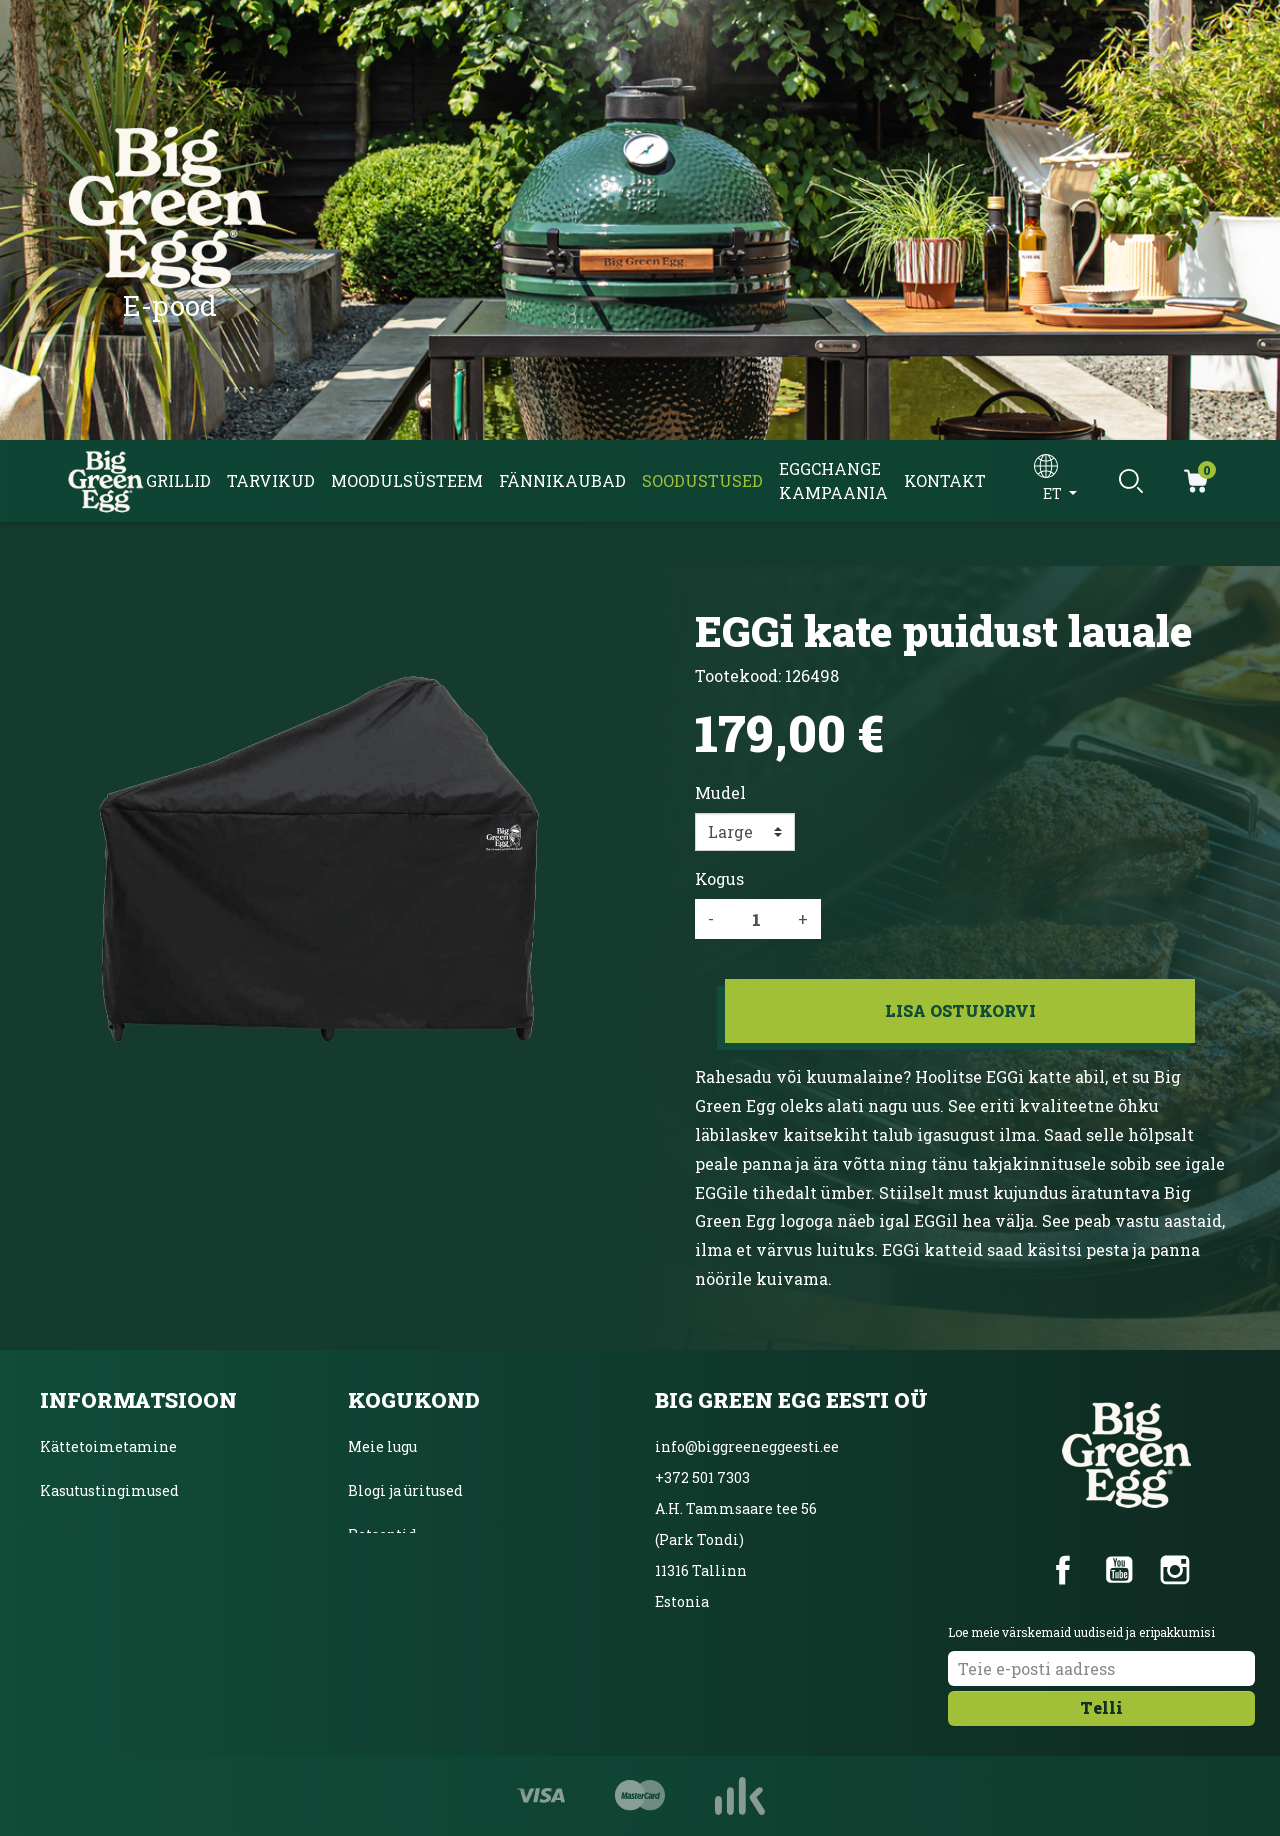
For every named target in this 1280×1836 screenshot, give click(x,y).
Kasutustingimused (109, 1490)
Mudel (720, 792)
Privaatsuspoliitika (110, 1534)
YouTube (1119, 1570)
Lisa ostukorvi (960, 1010)
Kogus (719, 878)
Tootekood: (738, 675)
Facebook (1063, 1570)
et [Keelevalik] (1054, 493)
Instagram (1175, 1570)
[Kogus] (756, 919)
